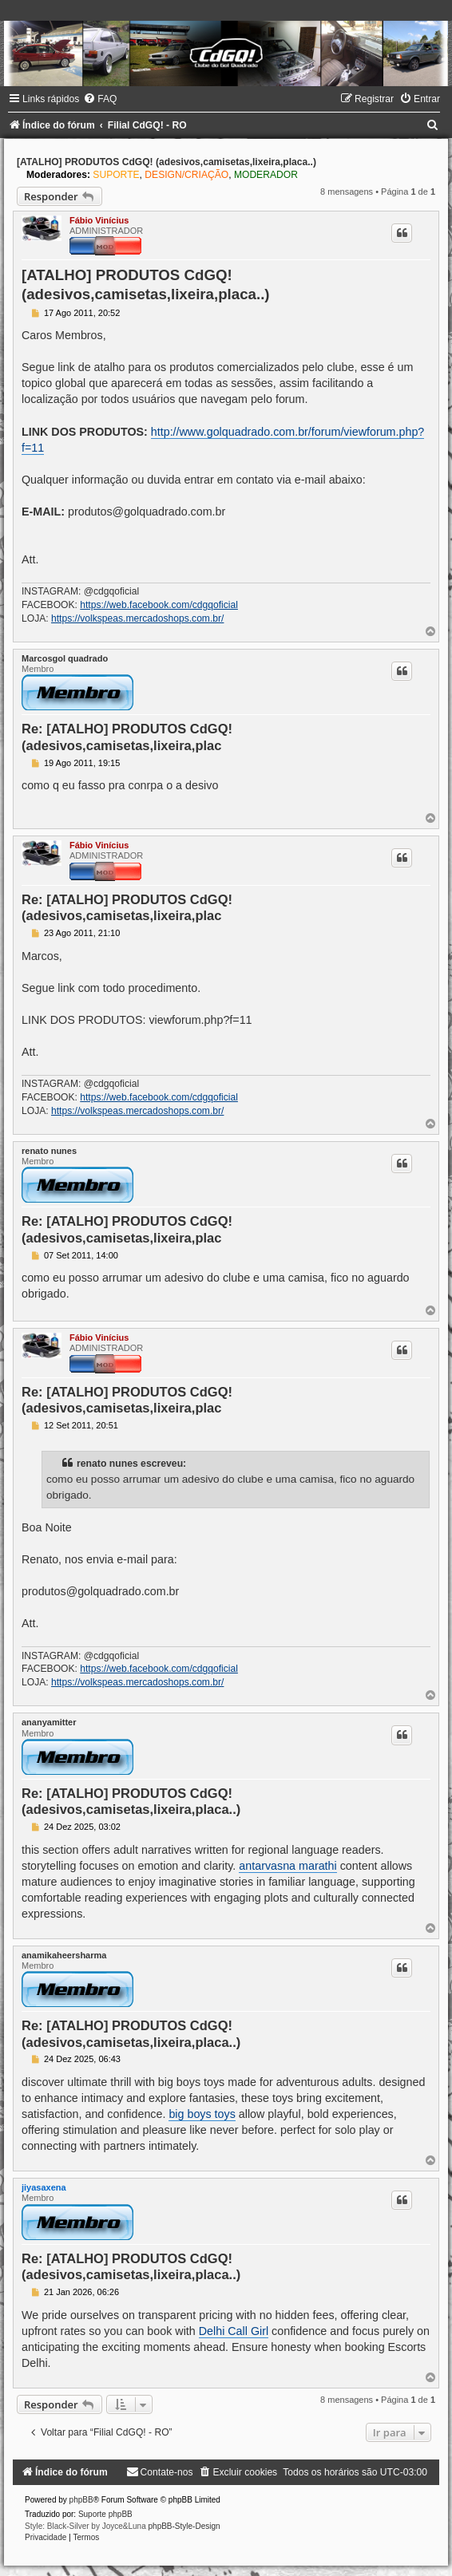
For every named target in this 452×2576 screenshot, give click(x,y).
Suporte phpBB (105, 2514)
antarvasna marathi (287, 1865)
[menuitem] (100, 99)
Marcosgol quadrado (65, 658)
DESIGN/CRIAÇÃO (186, 174)
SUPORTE (116, 174)
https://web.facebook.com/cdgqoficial (159, 604)
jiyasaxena (44, 2187)
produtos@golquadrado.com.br (146, 511)
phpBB (81, 2499)
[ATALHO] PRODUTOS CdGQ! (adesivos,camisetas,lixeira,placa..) (166, 162)
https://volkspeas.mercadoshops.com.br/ (137, 618)
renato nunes (49, 1151)
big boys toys (202, 2114)
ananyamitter (49, 1722)
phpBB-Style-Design (184, 2526)
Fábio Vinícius (99, 220)
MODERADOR (266, 174)
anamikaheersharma (64, 1955)
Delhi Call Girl (233, 2331)
